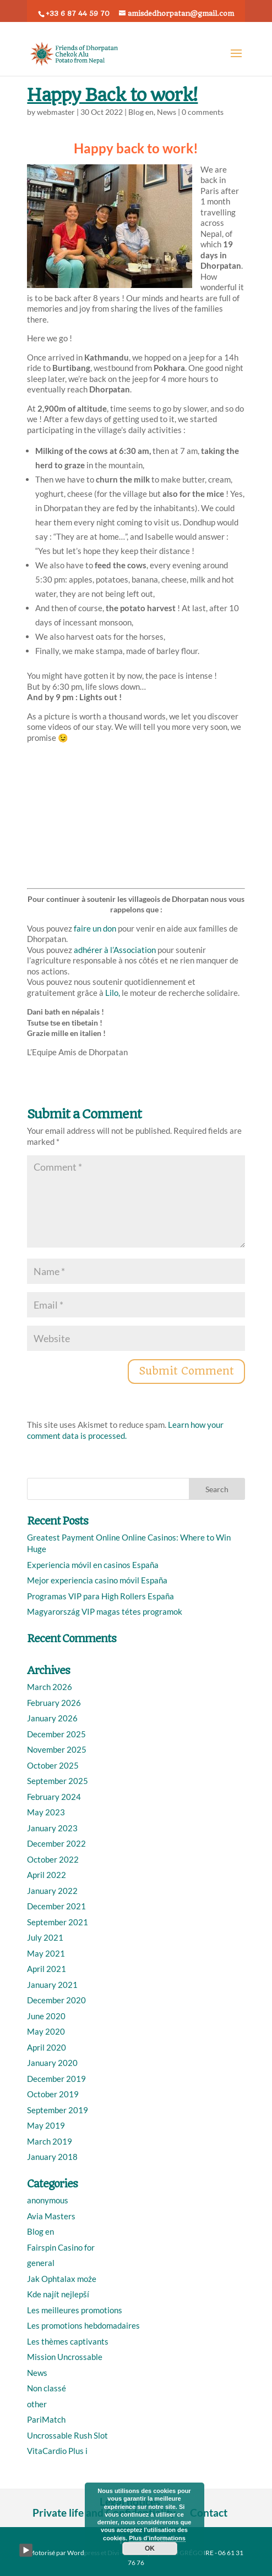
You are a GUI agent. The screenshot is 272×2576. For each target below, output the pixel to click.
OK (150, 2548)
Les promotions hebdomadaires (83, 2325)
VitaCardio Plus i (57, 2451)
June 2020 (46, 2016)
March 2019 (49, 2141)
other (37, 2404)
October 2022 (53, 1859)
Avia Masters (51, 2216)
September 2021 (57, 1922)
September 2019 (57, 2110)
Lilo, (112, 993)
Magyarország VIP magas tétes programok (104, 1611)
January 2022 (52, 1891)
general (41, 2263)
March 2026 (49, 1687)
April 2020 (46, 2047)
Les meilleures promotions (74, 2310)
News (166, 112)
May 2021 (46, 1953)
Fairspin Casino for (61, 2247)
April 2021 (46, 1969)
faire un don (95, 928)
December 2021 (56, 1906)
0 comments (203, 112)
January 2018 (52, 2157)
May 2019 (46, 2125)
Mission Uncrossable (64, 2357)
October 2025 (53, 1765)
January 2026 (52, 1718)
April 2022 (46, 1875)
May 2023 (46, 1812)
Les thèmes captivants (67, 2341)
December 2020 (56, 2000)
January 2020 (52, 2063)
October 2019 (53, 2094)
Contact (208, 2512)
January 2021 (52, 1985)
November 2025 (56, 1749)
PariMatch (46, 2419)
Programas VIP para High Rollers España (100, 1596)
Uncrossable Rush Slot (67, 2435)
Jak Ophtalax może (61, 2279)
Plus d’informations (157, 2538)
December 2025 (56, 1734)
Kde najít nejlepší (58, 2294)
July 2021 (45, 1937)
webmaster (56, 112)
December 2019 (56, 2079)
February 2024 (54, 1797)
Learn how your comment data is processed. (125, 1430)
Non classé (46, 2388)
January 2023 (52, 1828)
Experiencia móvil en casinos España (93, 1565)
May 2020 (46, 2031)
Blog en (141, 112)
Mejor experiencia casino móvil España (97, 1580)
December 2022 (56, 1843)
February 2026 (54, 1703)
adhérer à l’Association (115, 950)
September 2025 (57, 1781)
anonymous (47, 2200)
